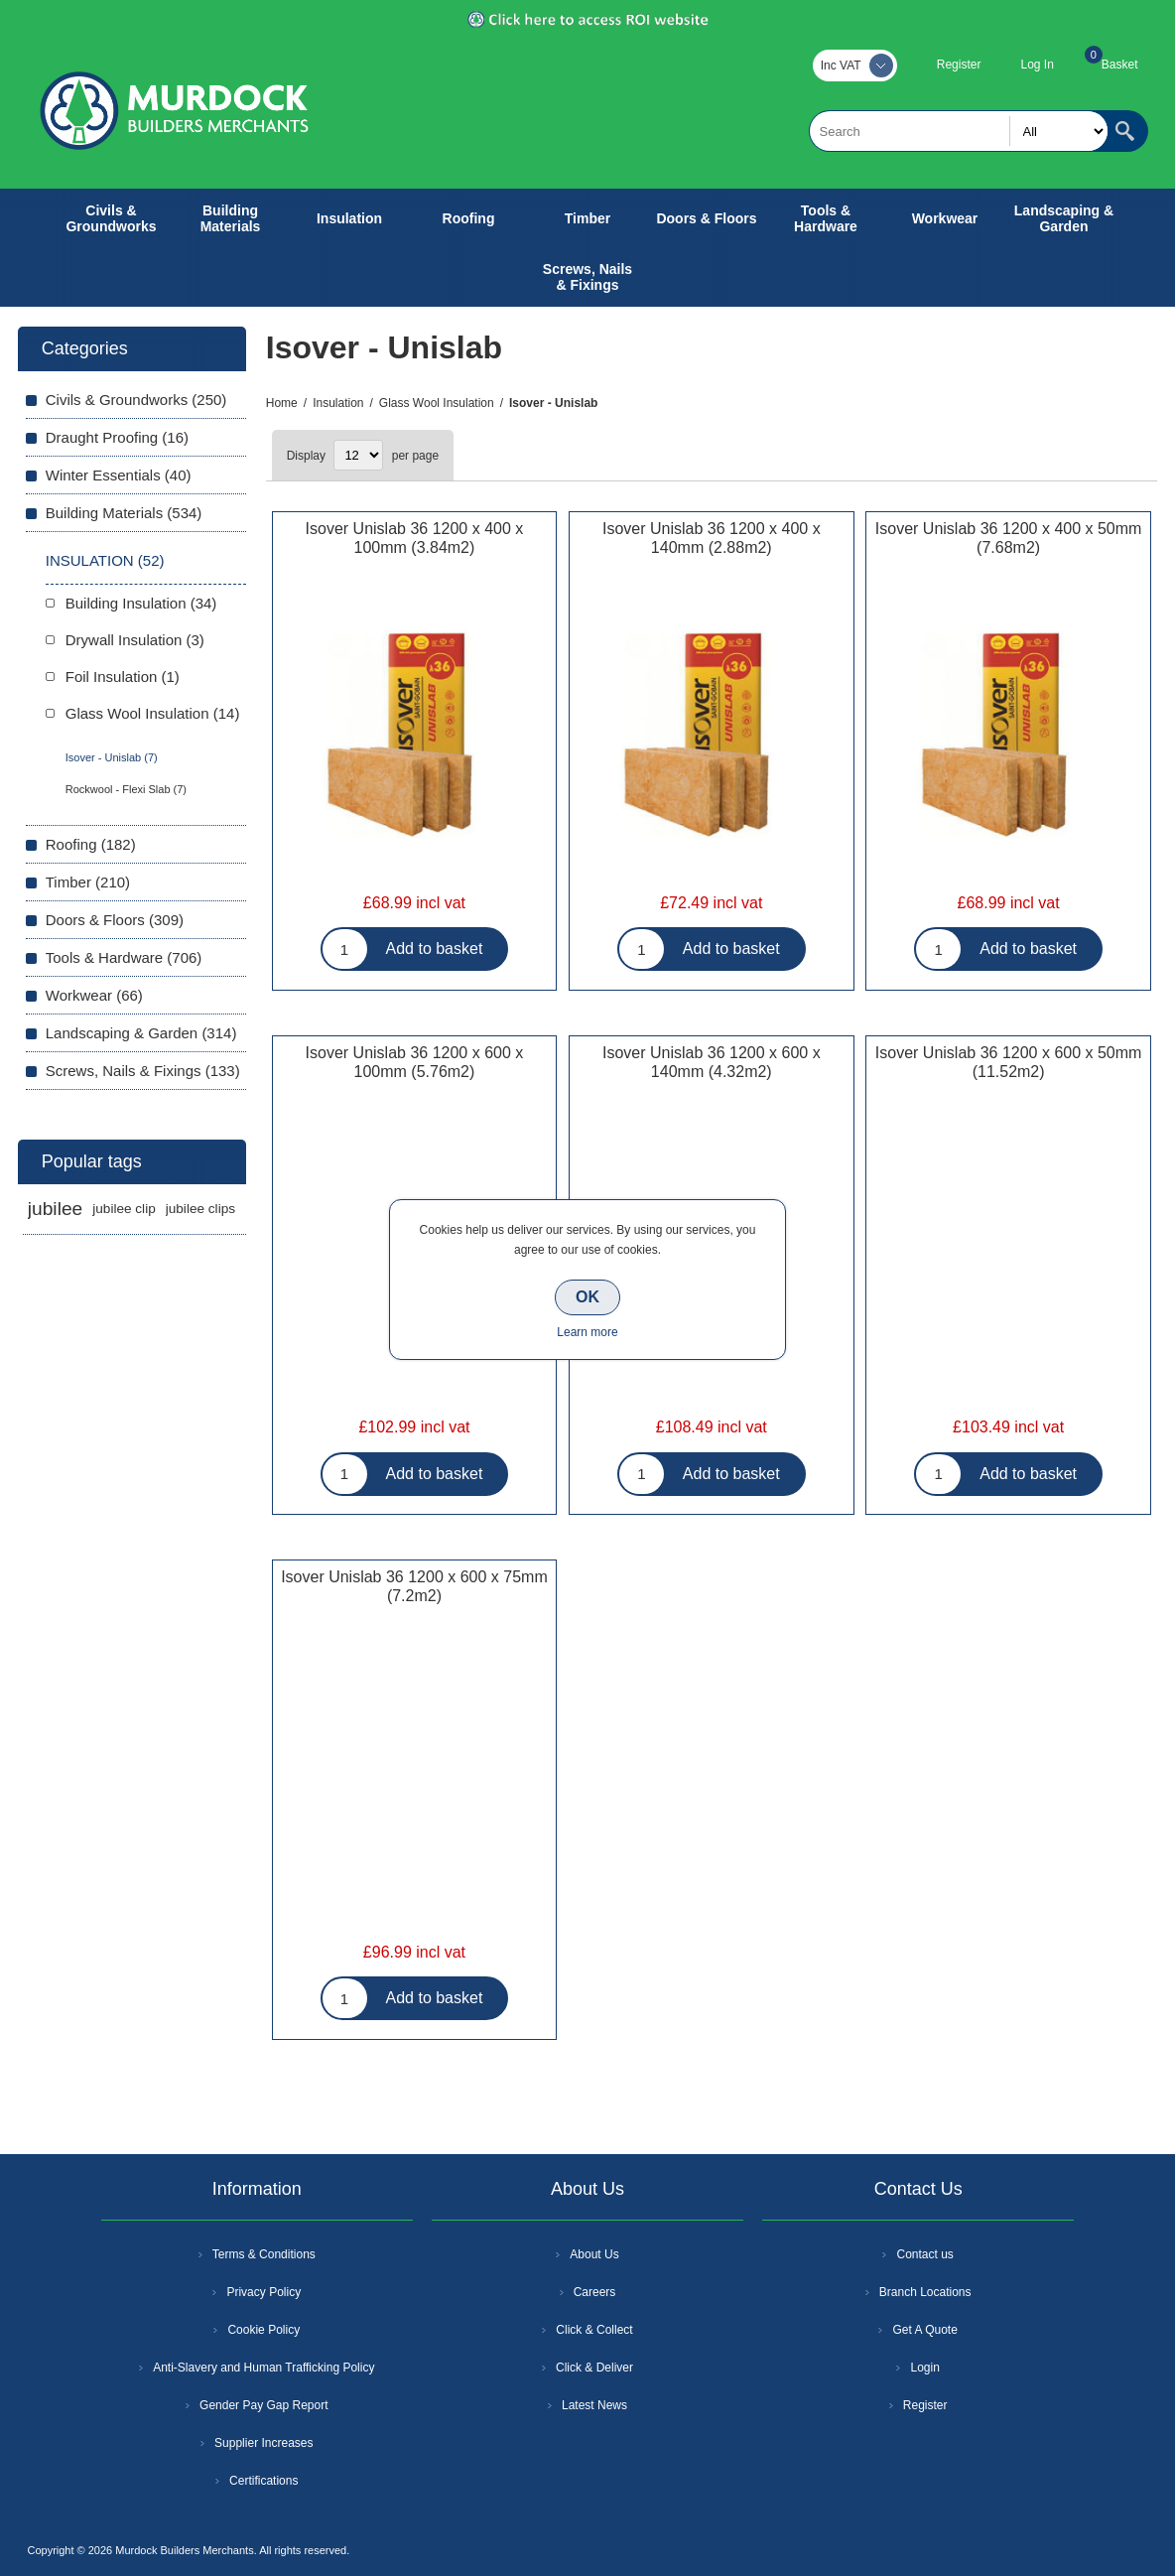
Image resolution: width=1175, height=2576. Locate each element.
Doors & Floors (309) (115, 919)
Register (959, 64)
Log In (1036, 64)
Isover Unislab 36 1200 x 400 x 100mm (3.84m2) (415, 538)
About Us (594, 2254)
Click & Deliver (594, 2367)
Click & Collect (594, 2330)
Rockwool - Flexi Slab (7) (126, 789)
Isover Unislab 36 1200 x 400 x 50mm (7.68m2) (1008, 538)
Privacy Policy (263, 2292)
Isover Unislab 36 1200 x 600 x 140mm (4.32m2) (711, 1062)
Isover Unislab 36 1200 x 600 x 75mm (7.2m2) (414, 1586)
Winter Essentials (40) (119, 475)
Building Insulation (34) (141, 603)
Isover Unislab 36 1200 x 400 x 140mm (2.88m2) (711, 538)
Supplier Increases (263, 2443)
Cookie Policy (263, 2330)
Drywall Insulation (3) (134, 639)
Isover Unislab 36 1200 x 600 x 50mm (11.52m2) (1008, 1062)
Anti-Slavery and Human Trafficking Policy (263, 2367)
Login (924, 2367)
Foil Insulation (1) (122, 676)
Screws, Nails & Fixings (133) (143, 1070)
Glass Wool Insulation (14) (152, 713)
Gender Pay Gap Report (263, 2405)
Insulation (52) (105, 560)
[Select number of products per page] (358, 455)
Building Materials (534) (124, 512)
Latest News (594, 2405)
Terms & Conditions (264, 2254)
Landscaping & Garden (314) (141, 1032)
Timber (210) (88, 882)
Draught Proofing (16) (117, 437)
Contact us (924, 2254)
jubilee (55, 1208)
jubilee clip (123, 1208)
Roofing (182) (91, 844)
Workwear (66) (94, 995)
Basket (1120, 64)
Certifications (263, 2481)
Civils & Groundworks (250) (136, 399)
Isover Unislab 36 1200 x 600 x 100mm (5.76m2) (415, 1062)
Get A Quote (924, 2330)
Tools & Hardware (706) (124, 957)
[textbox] (959, 131)
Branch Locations (925, 2292)
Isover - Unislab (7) (111, 757)
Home (282, 403)
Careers (595, 2292)
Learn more (587, 1332)
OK (587, 1296)
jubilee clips (200, 1208)
